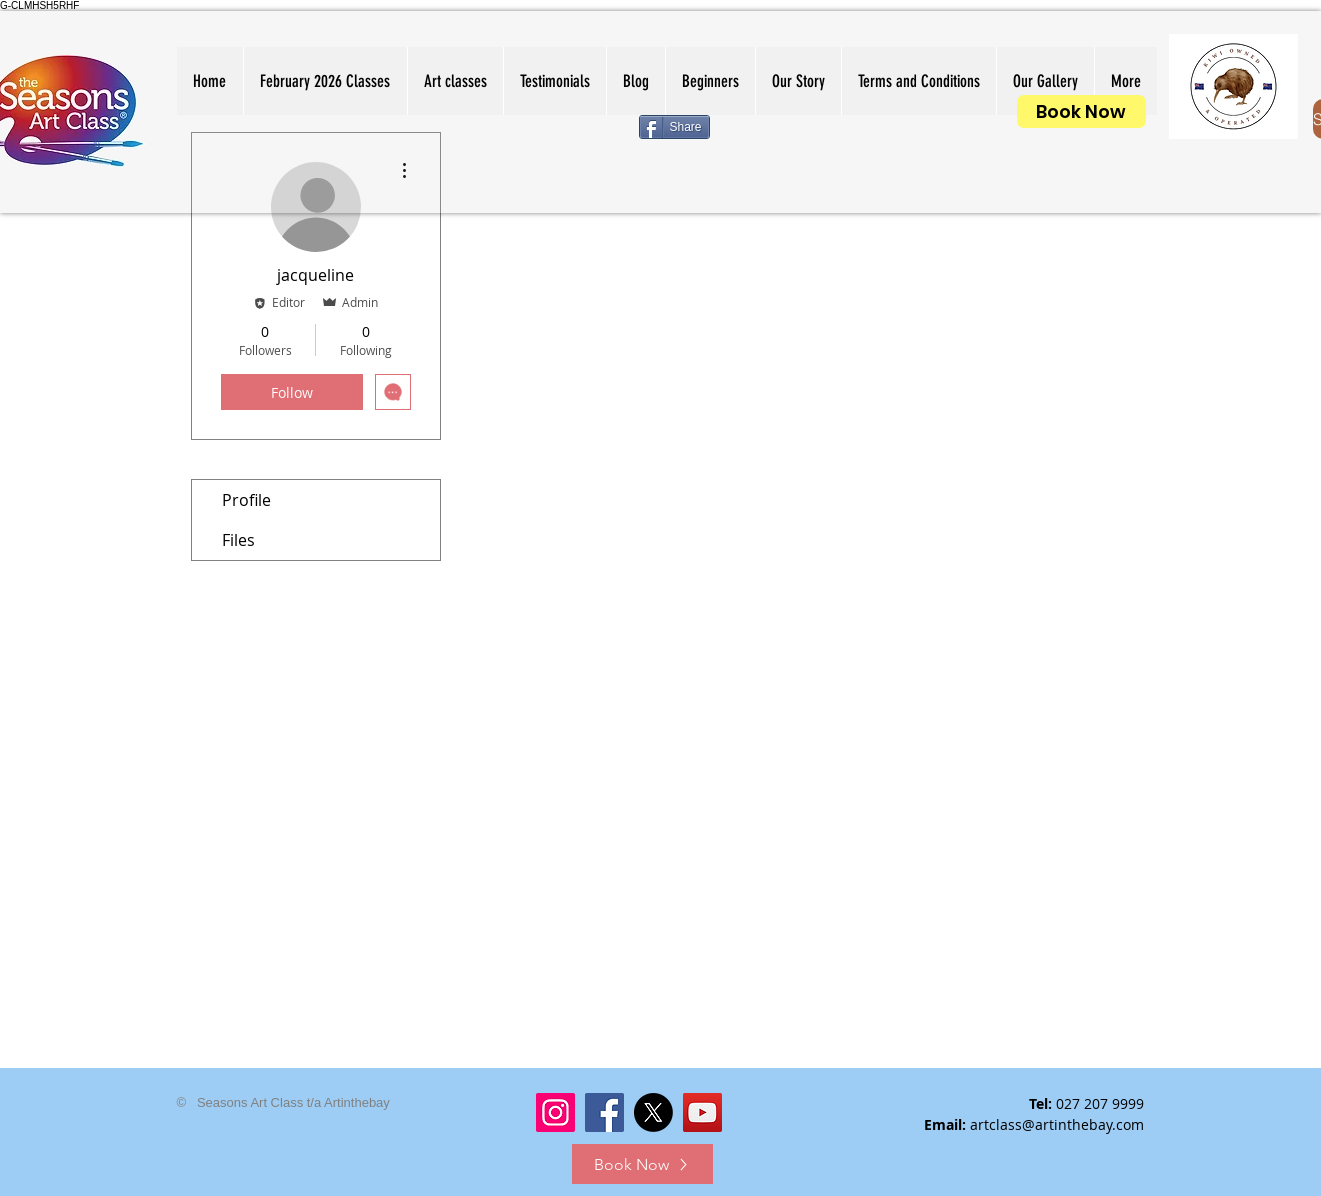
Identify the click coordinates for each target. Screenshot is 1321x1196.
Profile (246, 500)
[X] (653, 1112)
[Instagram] (555, 1112)
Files (238, 540)
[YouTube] (702, 1112)
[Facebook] (604, 1112)
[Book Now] (1081, 111)
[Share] (674, 127)
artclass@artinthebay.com (1057, 1124)
